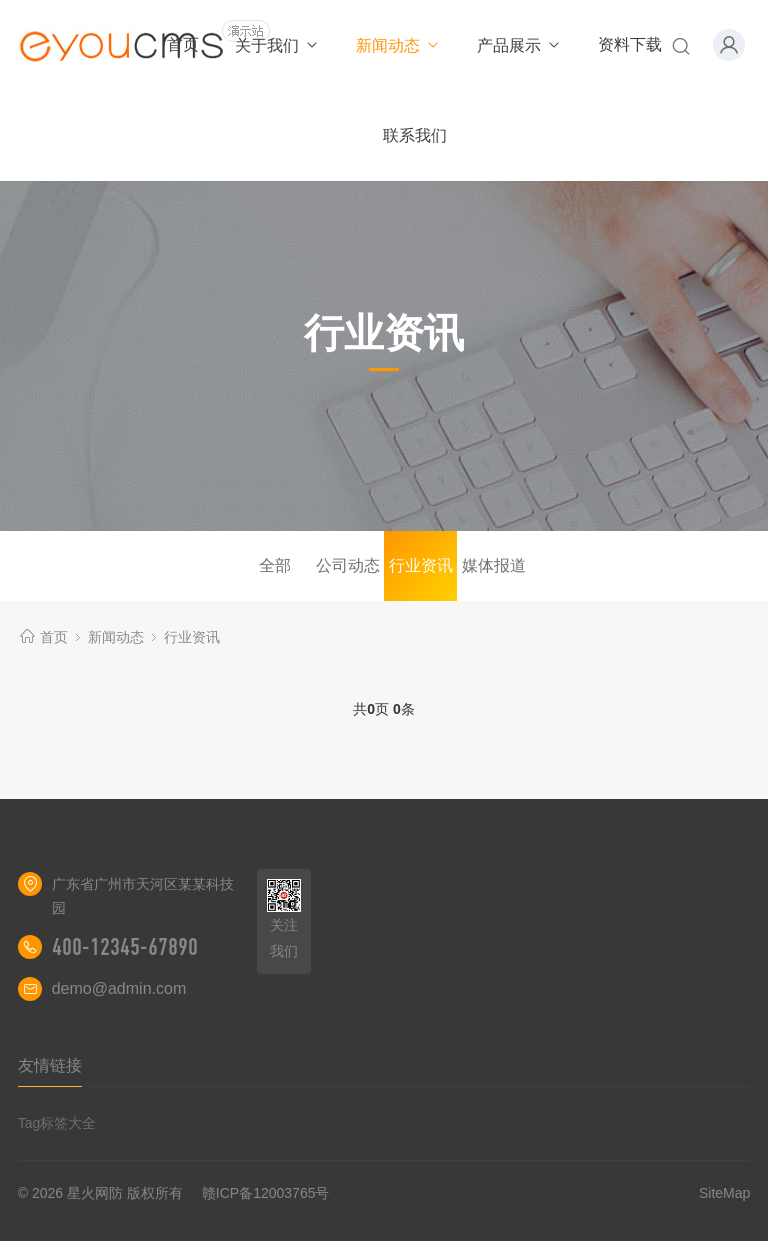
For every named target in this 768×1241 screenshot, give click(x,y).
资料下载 (630, 44)
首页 (183, 44)
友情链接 (50, 1065)
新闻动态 (398, 45)
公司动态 (348, 565)
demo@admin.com (119, 988)
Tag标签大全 (57, 1123)
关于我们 (277, 45)
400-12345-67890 (125, 947)
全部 (275, 565)
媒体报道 (494, 565)
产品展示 (519, 45)
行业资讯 (421, 565)
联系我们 (415, 135)
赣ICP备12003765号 (266, 1193)
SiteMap (724, 1193)
